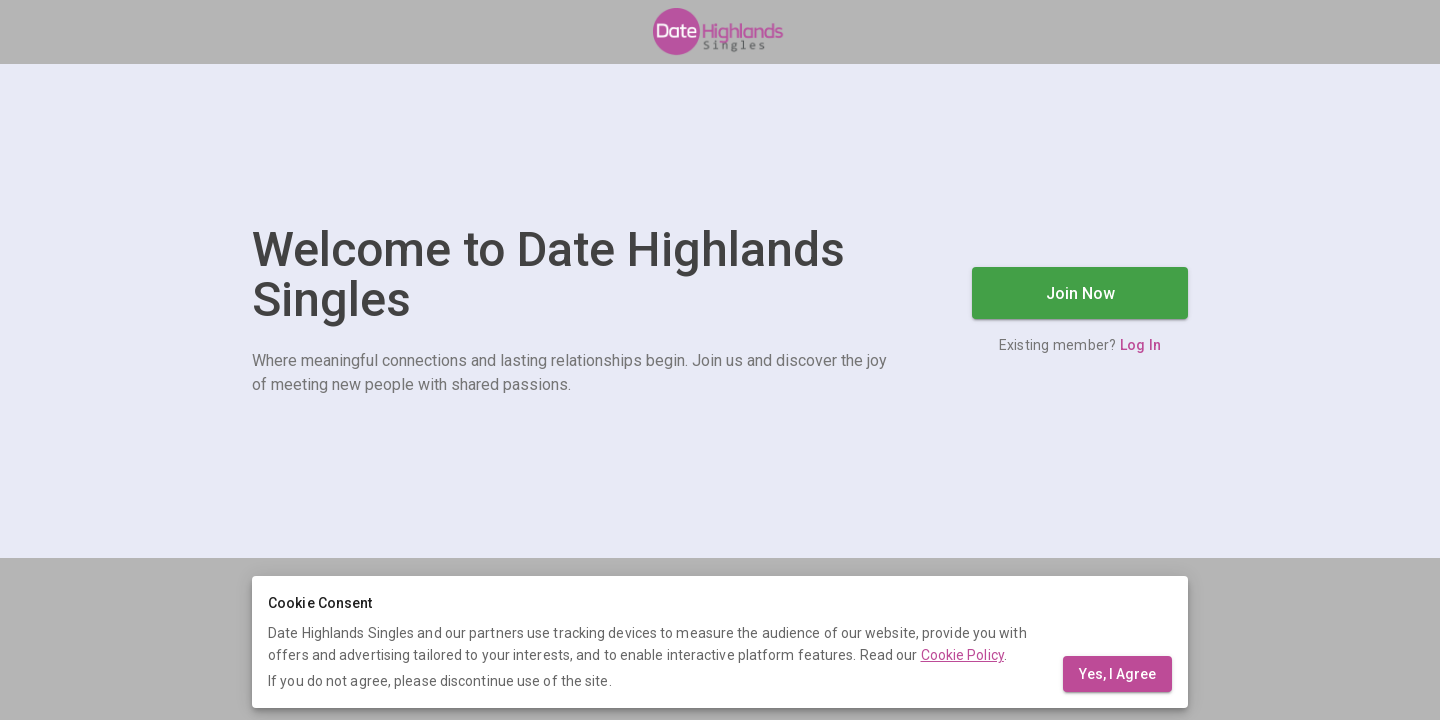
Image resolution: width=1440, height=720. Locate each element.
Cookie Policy (962, 655)
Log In (1141, 345)
